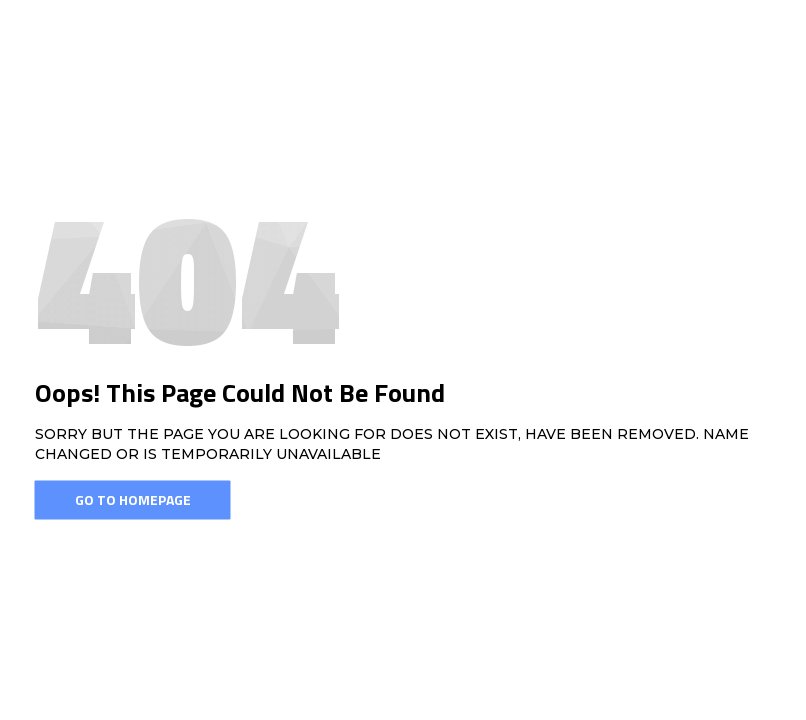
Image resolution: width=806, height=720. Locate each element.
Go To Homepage (133, 499)
